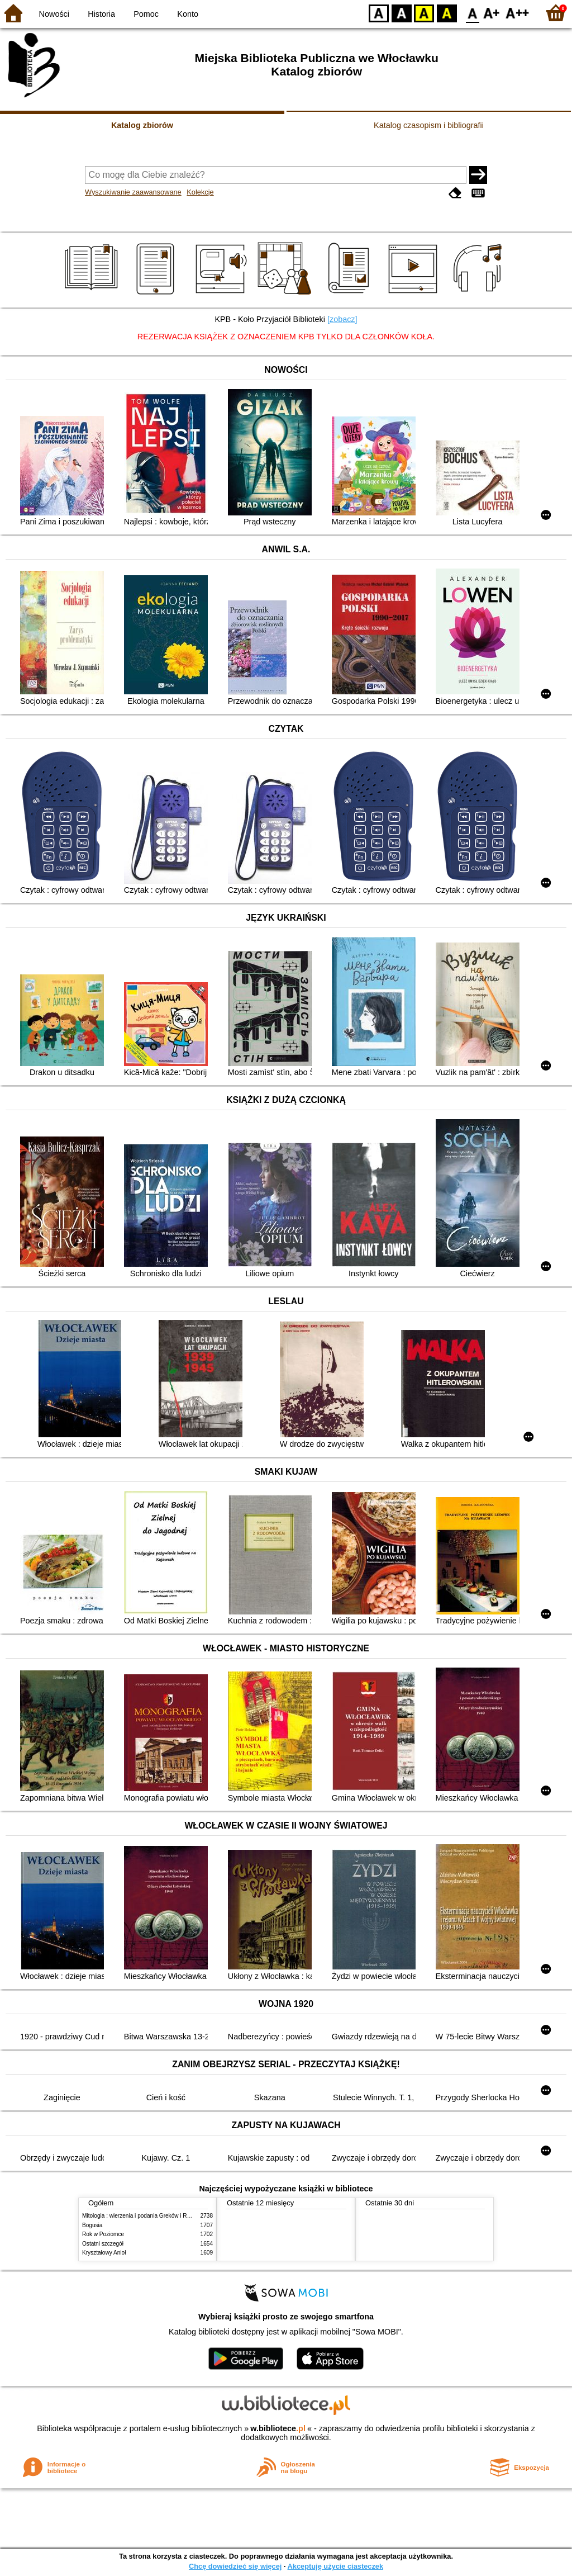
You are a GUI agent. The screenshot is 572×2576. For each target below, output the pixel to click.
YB (424, 12)
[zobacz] (342, 319)
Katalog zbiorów (142, 125)
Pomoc (146, 14)
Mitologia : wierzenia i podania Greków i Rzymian (143, 2216)
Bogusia (92, 2225)
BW (401, 12)
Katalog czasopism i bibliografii (429, 125)
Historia (101, 14)
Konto (187, 14)
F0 (472, 12)
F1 (492, 12)
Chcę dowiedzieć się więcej (235, 2566)
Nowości (54, 14)
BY (446, 12)
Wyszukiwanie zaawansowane (133, 192)
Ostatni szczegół (102, 2244)
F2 (517, 12)
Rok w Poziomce (103, 2234)
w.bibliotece (278, 2428)
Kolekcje (200, 192)
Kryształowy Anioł (104, 2253)
